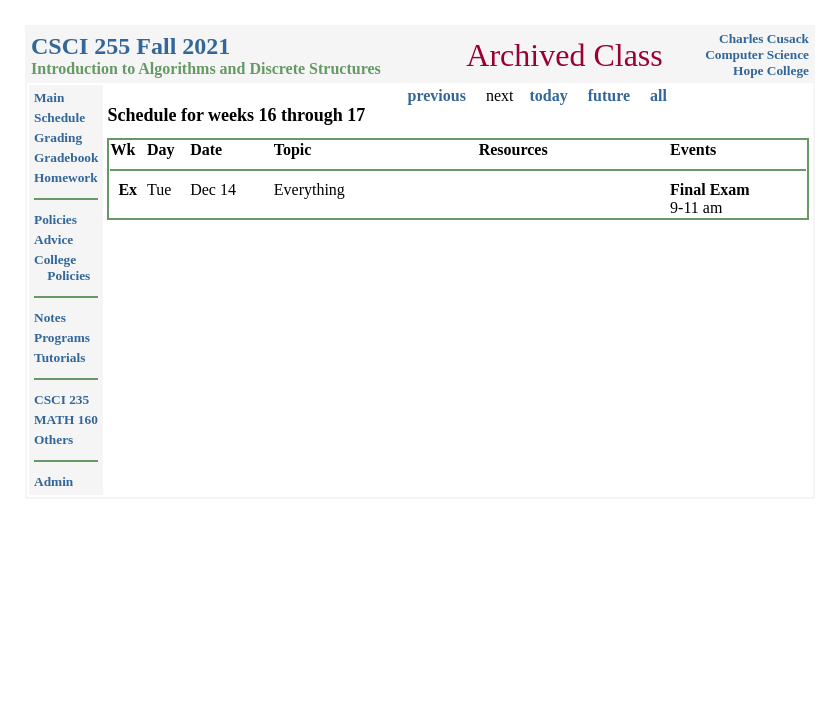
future (609, 95)
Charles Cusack (764, 38)
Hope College (771, 70)
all (658, 95)
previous (437, 95)
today (548, 95)
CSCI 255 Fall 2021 (130, 46)
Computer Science (757, 54)
